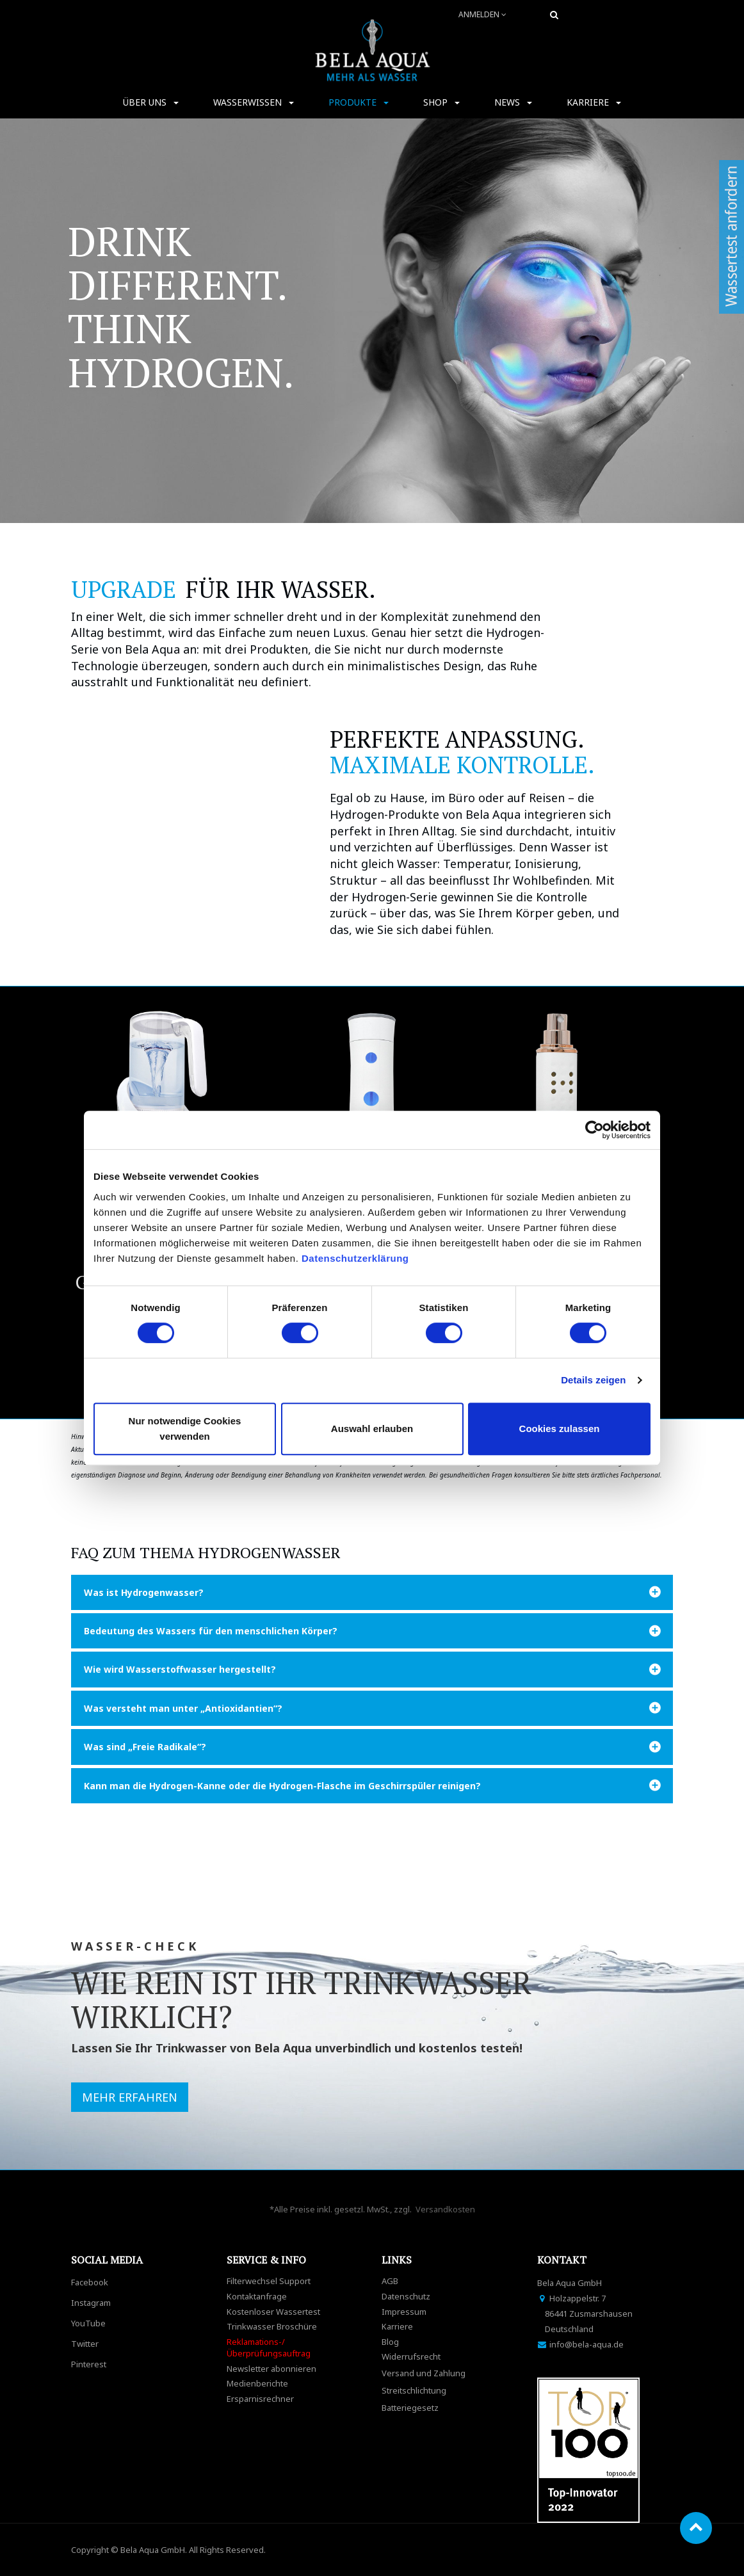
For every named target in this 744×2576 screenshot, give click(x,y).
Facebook (89, 2282)
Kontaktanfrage (257, 2296)
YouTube (88, 2323)
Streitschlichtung (414, 2390)
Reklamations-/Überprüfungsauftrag (269, 2348)
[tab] (372, 1592)
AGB (390, 2281)
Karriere (397, 2326)
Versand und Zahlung (423, 2373)
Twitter (85, 2343)
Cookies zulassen (559, 1428)
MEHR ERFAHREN (129, 2097)
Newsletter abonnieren (271, 2368)
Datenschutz (406, 2296)
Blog (390, 2341)
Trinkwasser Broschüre (272, 2326)
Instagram (91, 2302)
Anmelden (482, 14)
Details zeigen (593, 1379)
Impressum (404, 2311)
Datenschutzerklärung (357, 1258)
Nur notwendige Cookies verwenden (185, 1428)
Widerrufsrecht (411, 2356)
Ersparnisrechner (260, 2398)
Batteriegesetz (410, 2407)
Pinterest (88, 2364)
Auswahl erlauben (372, 1428)
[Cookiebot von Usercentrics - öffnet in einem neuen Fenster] (594, 1129)
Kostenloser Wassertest (273, 2311)
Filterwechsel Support (269, 2281)
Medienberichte (257, 2383)
